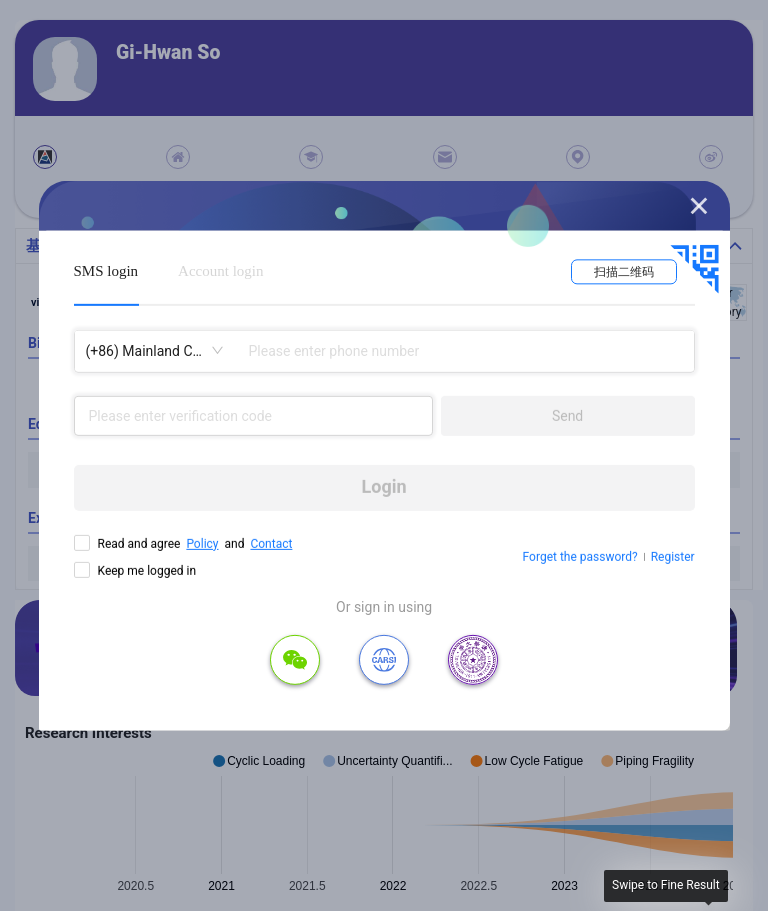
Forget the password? (580, 557)
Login (384, 486)
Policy (202, 543)
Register (673, 557)
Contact (271, 543)
